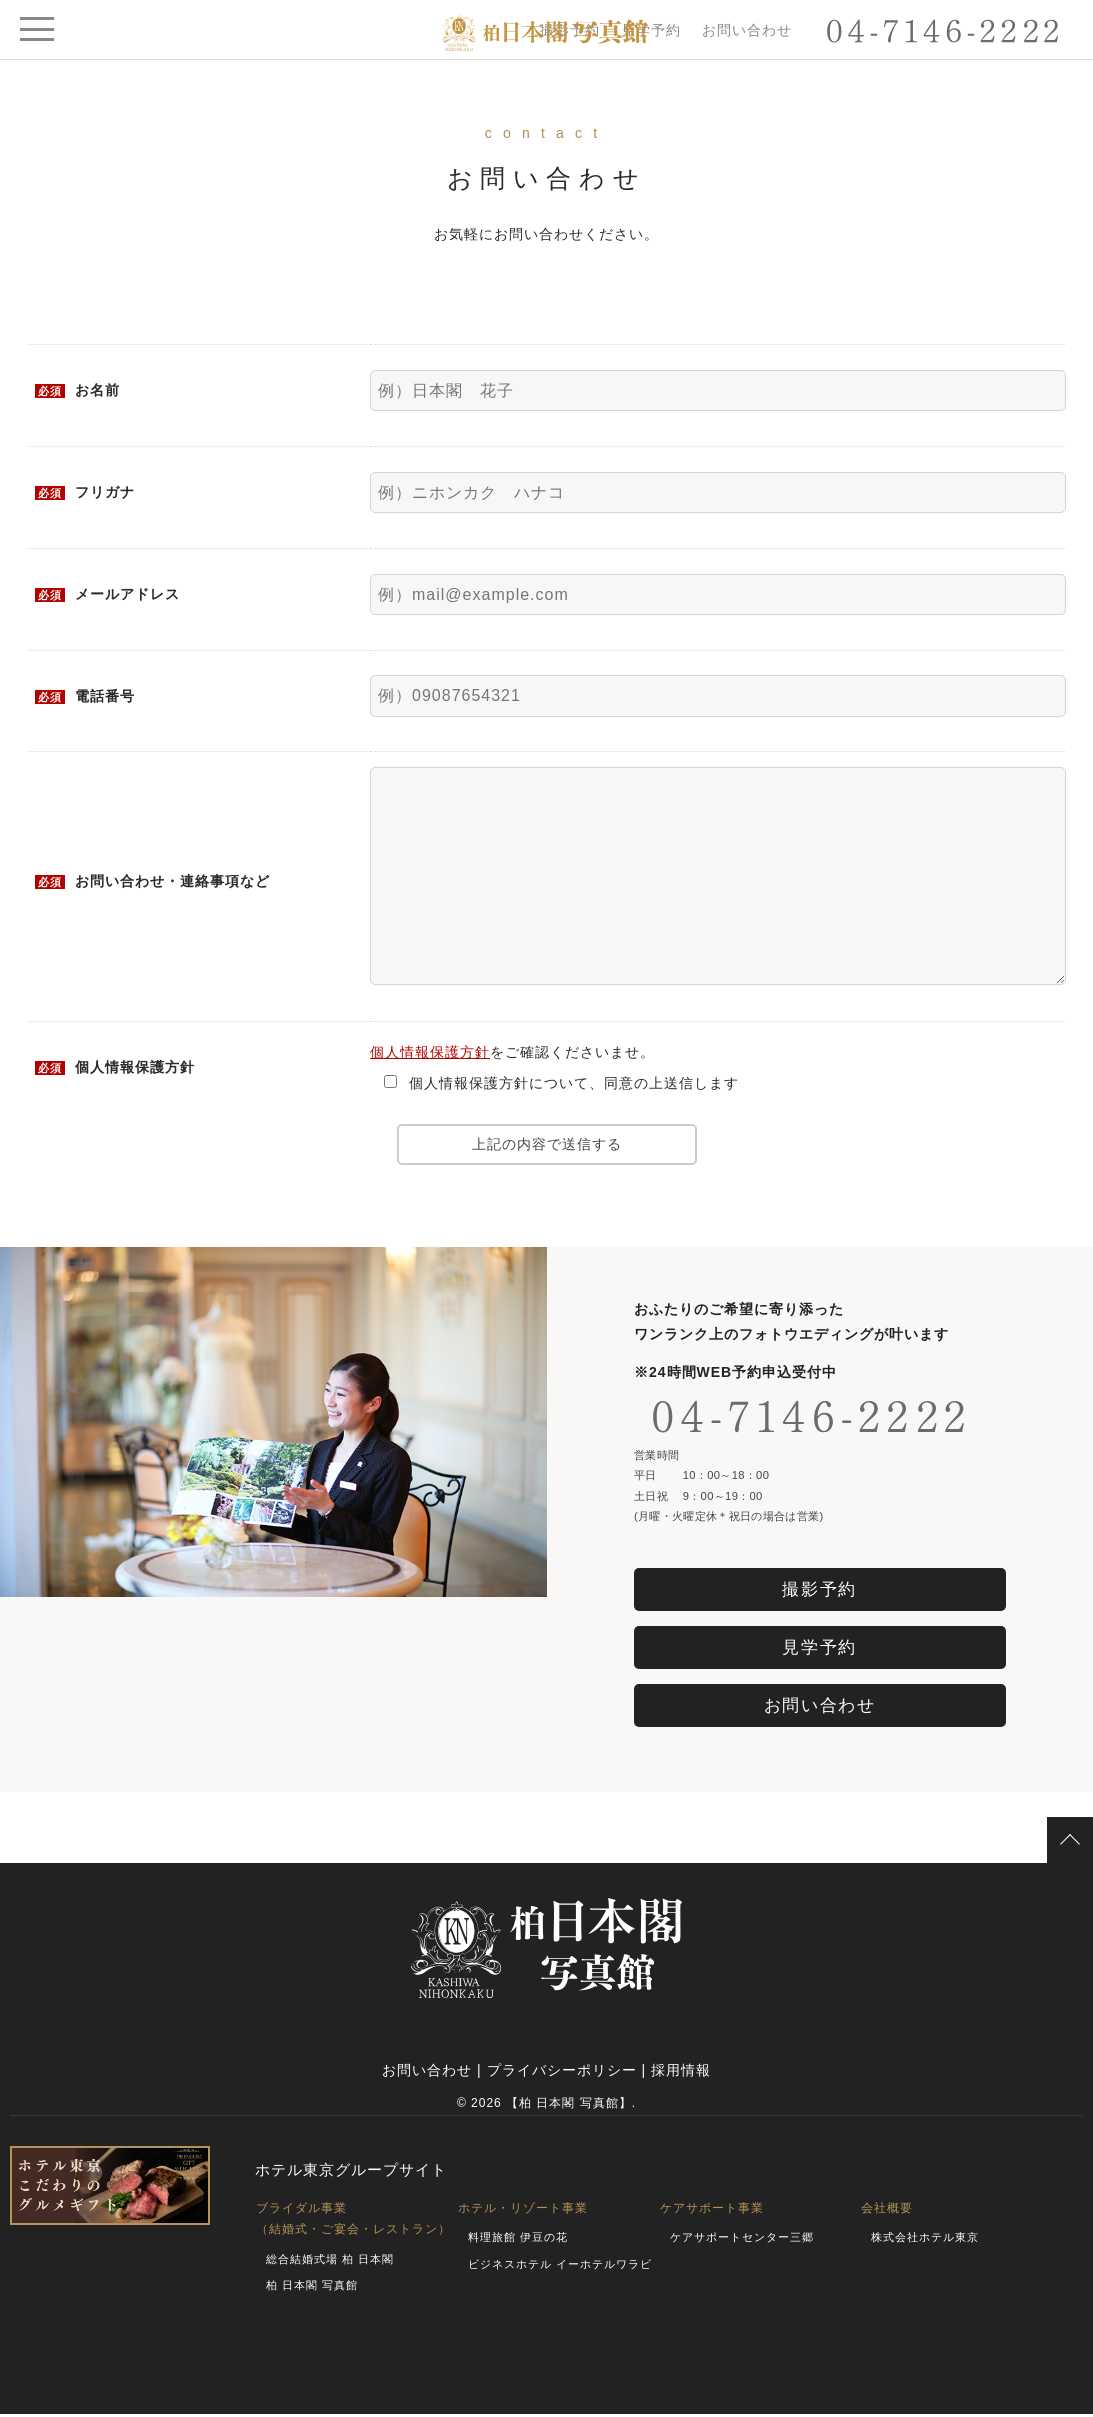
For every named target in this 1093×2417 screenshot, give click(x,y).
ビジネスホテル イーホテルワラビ (560, 2267)
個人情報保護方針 (430, 1052)
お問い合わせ (747, 30)
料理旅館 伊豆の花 (518, 2241)
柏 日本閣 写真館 (312, 2289)
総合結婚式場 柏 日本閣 (330, 2262)
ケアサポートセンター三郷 (742, 2241)
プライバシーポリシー (562, 2073)
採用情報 (681, 2073)
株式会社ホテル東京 (925, 2241)
